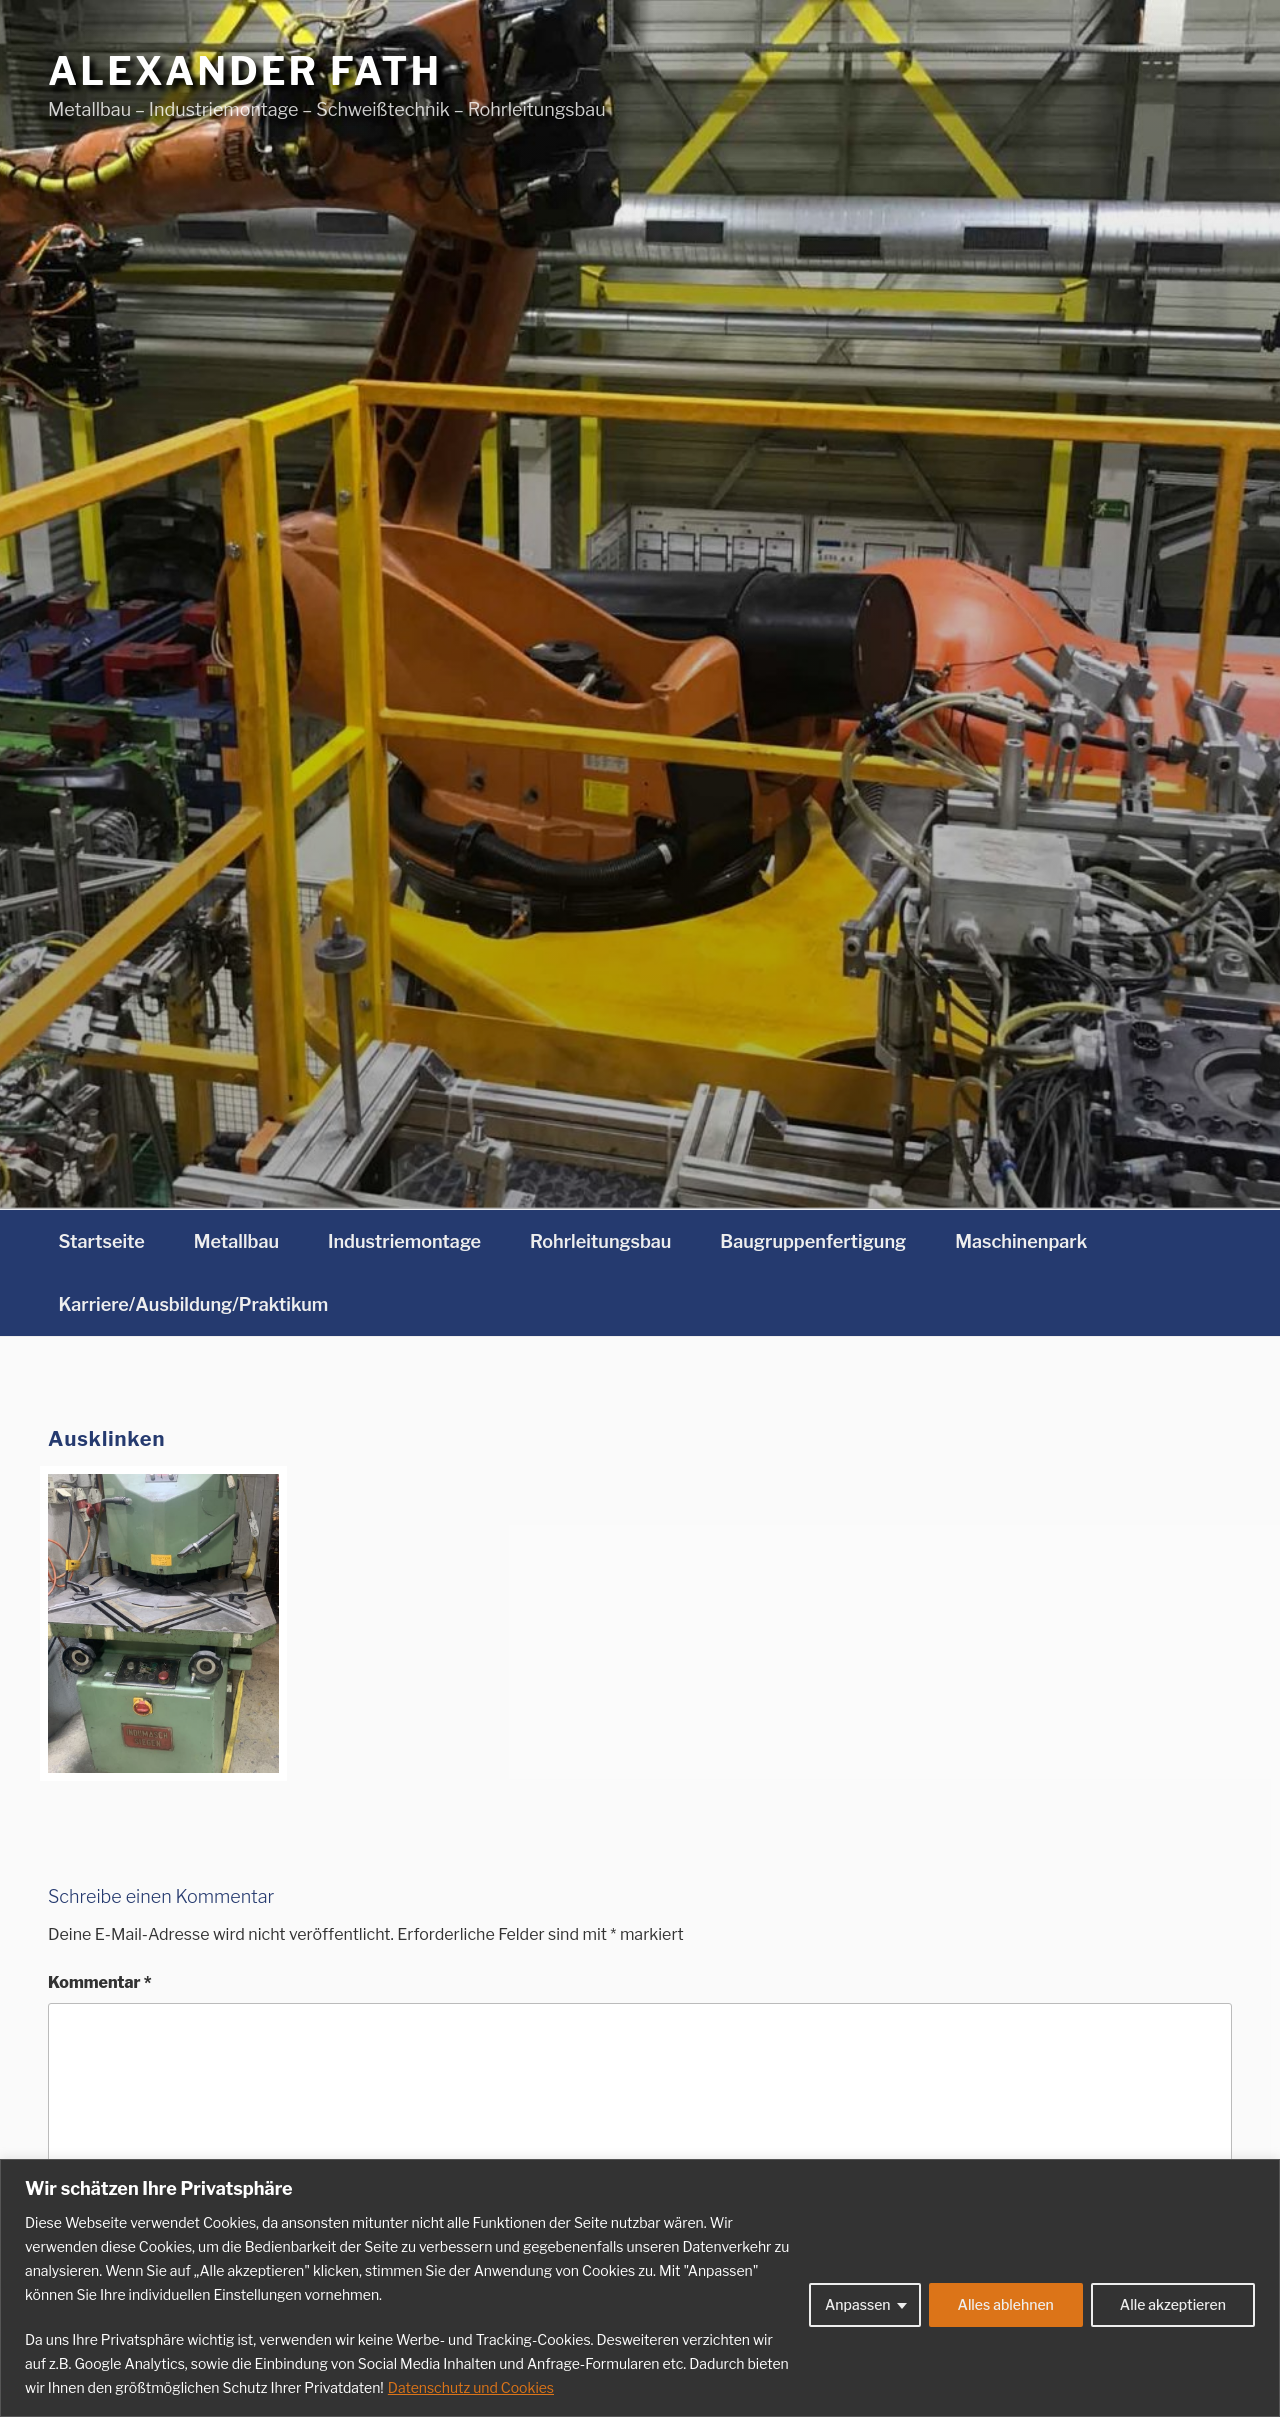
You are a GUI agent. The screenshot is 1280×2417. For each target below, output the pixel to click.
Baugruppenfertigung (813, 1241)
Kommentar (100, 1982)
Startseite (102, 1241)
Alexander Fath (245, 71)
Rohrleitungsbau (600, 1241)
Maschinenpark (1021, 1241)
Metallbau (236, 1241)
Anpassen (858, 2304)
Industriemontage (404, 1241)
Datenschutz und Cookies (471, 2387)
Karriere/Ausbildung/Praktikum (194, 1304)
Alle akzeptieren (1173, 2304)
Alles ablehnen (1006, 2304)
